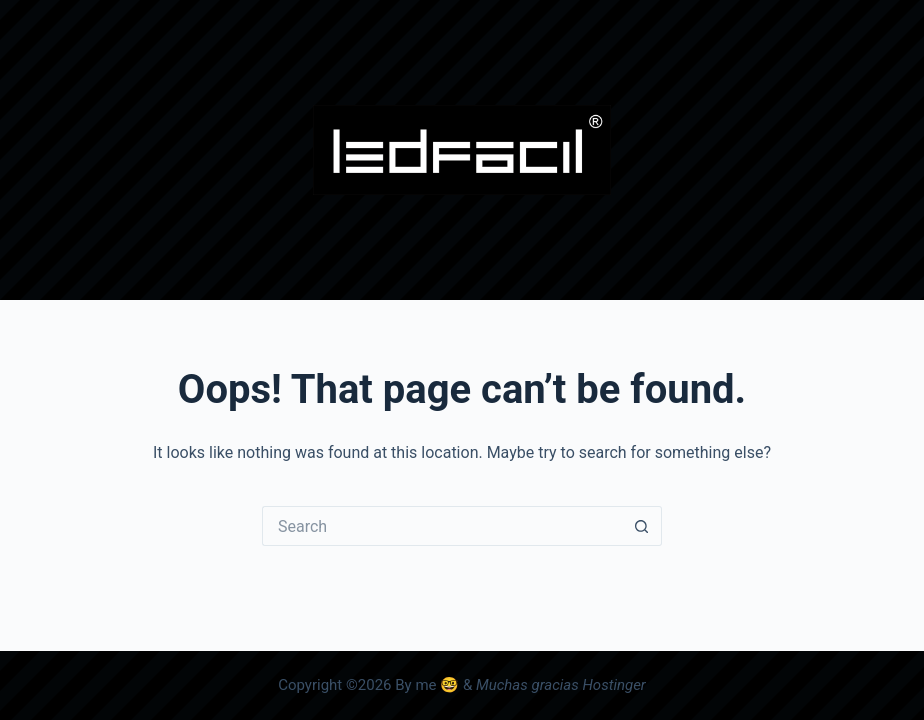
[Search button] (642, 526)
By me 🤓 (427, 685)
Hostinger (613, 685)
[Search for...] (442, 526)
